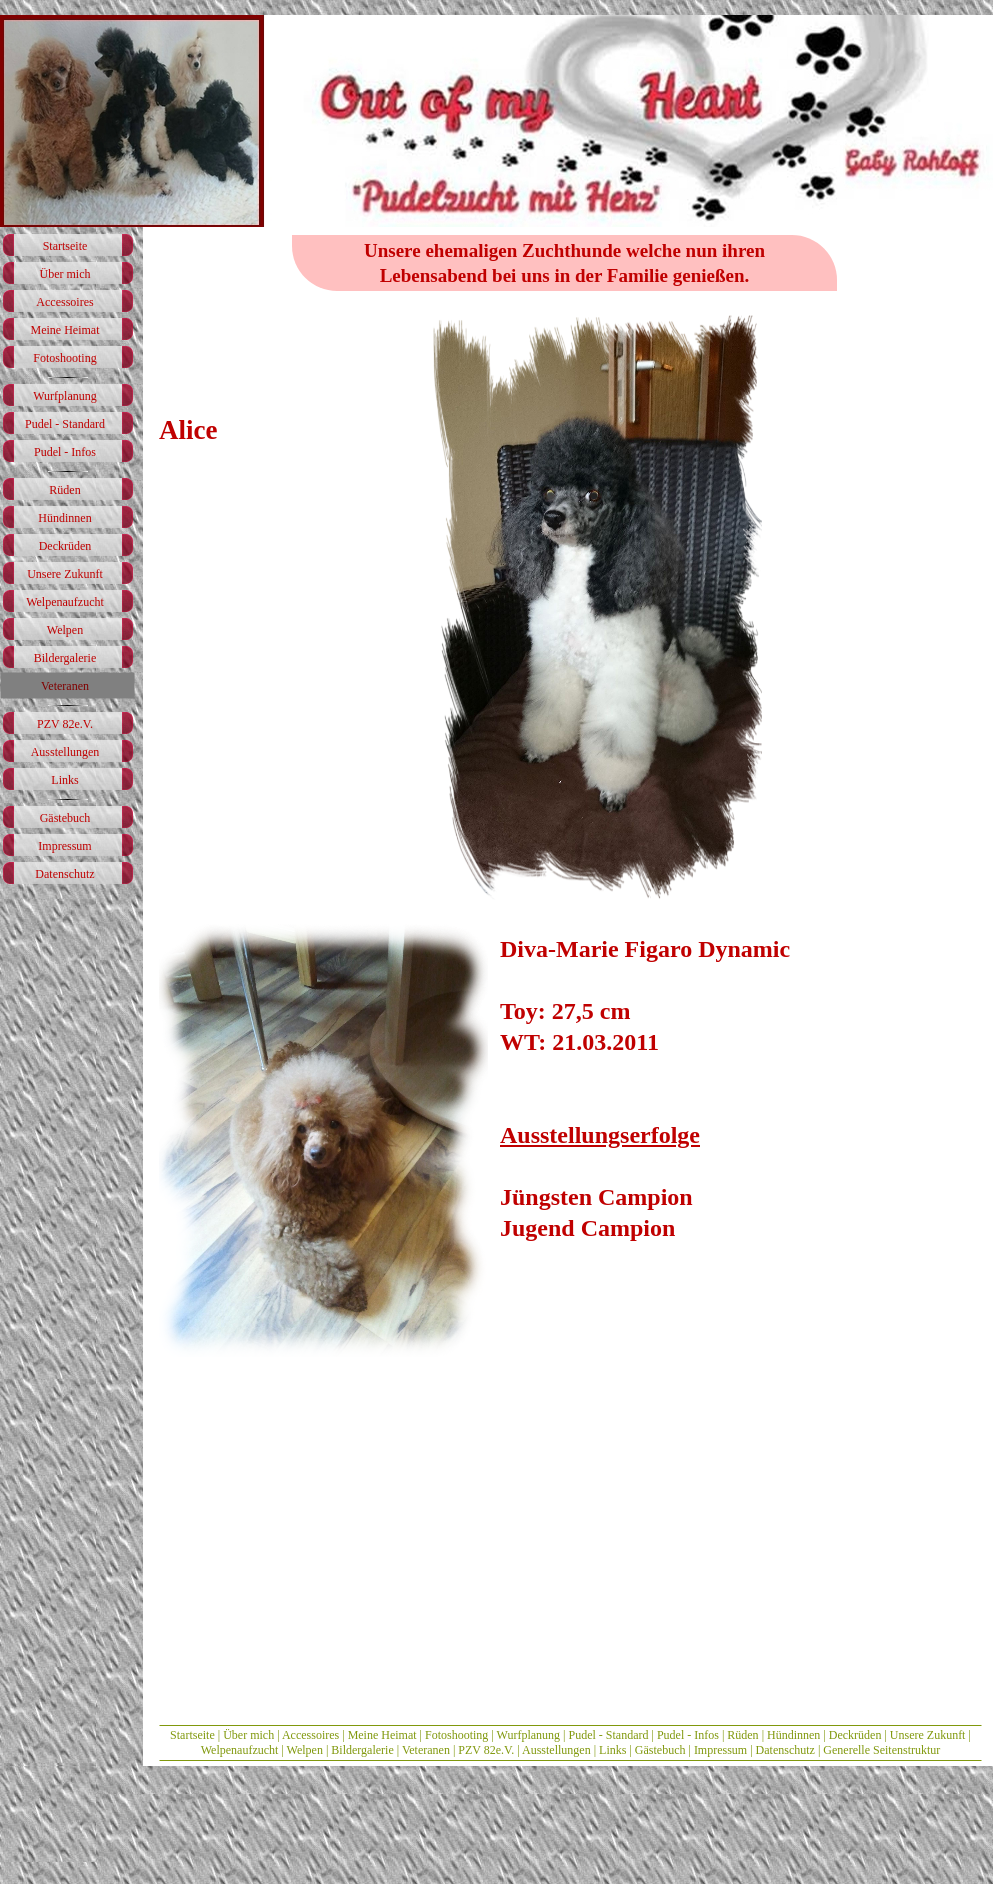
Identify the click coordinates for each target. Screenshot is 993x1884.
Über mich (248, 1735)
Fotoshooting (456, 1735)
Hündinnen (793, 1735)
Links (612, 1750)
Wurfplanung (529, 1735)
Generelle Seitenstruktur (881, 1750)
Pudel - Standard (608, 1735)
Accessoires (310, 1735)
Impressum (720, 1750)
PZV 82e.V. (486, 1750)
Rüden (742, 1735)
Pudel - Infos (688, 1735)
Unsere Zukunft (928, 1735)
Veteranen (426, 1750)
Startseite (192, 1735)
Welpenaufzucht (240, 1750)
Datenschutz (785, 1750)
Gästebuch (662, 1750)
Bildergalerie (362, 1750)
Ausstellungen (556, 1750)
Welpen (306, 1750)
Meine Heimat (382, 1735)
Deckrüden (855, 1735)
